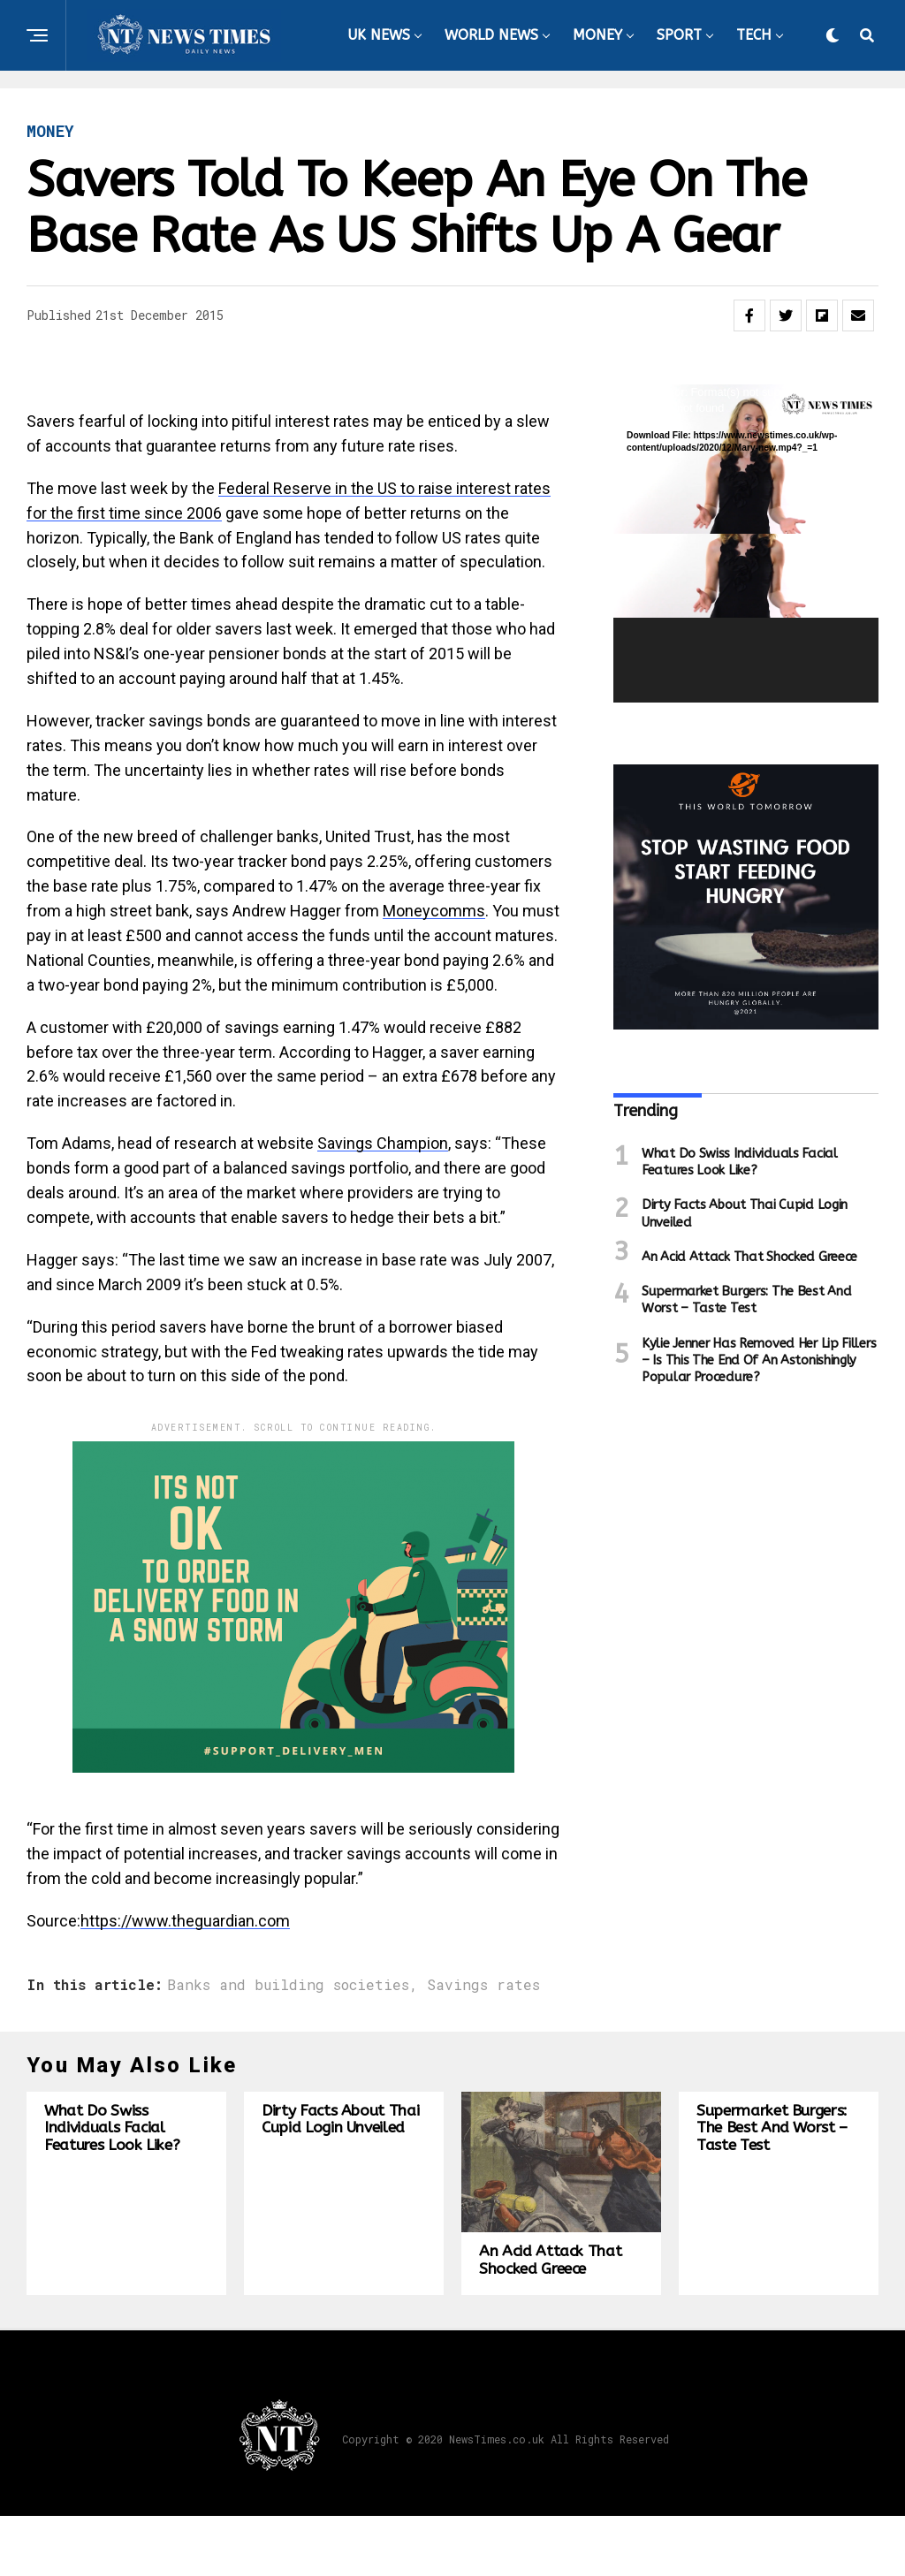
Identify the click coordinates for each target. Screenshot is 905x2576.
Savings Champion (382, 1143)
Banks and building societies (288, 1985)
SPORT (679, 35)
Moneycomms (434, 910)
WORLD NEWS (491, 35)
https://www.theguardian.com (185, 1920)
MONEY (597, 35)
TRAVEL (607, 107)
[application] (745, 543)
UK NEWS (378, 35)
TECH (754, 35)
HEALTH (520, 107)
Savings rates (483, 1985)
